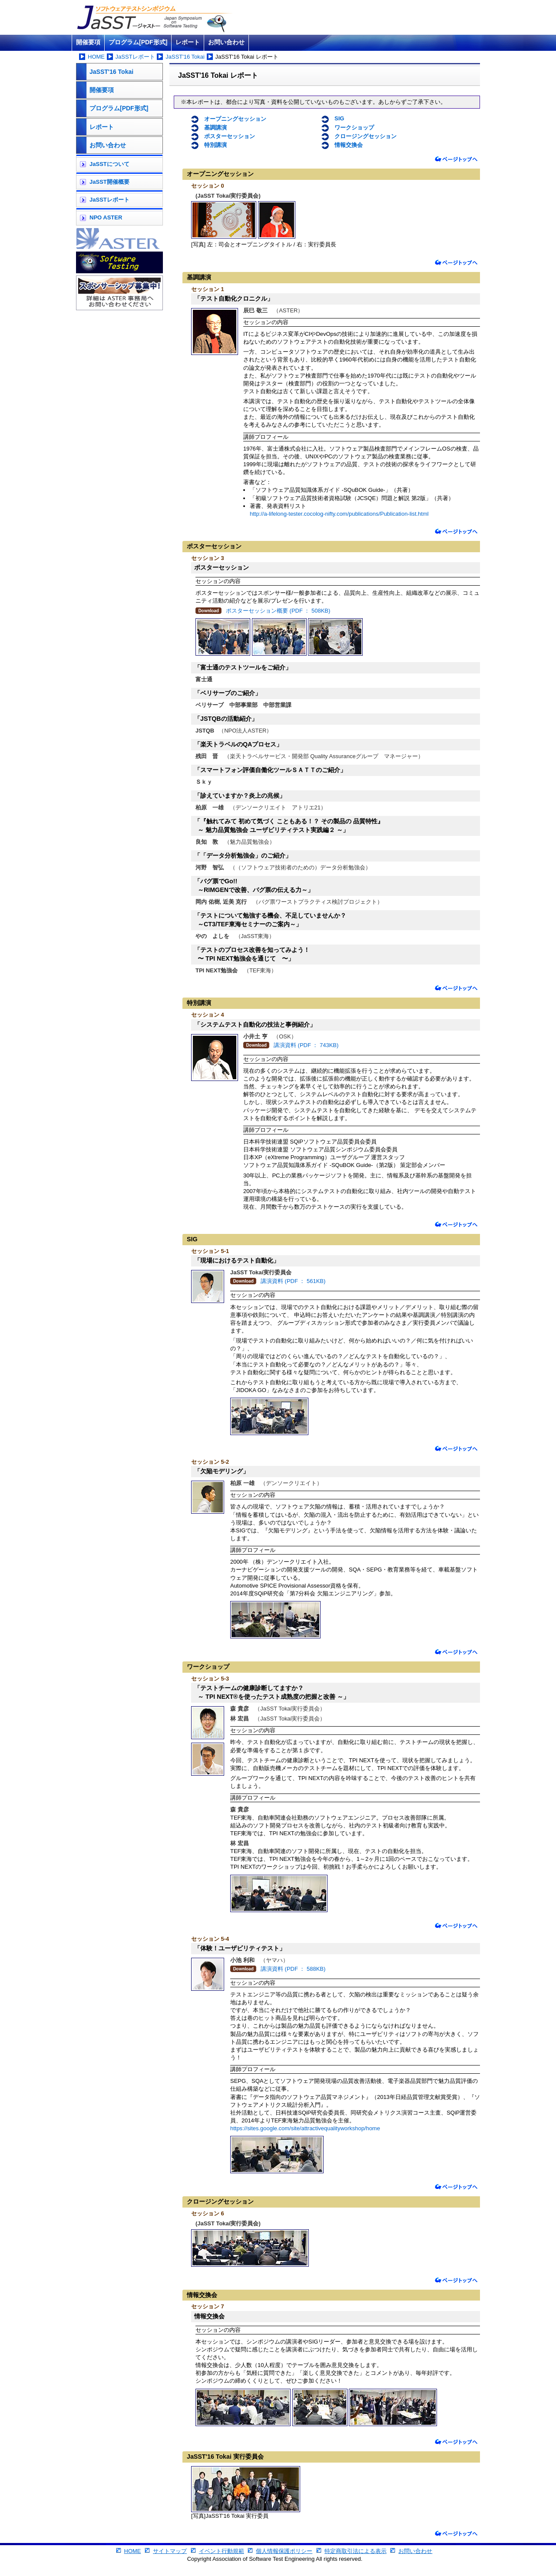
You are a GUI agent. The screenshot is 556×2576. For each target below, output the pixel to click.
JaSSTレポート (135, 56)
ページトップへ (456, 159)
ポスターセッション (229, 136)
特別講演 (215, 145)
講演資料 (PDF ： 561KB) (293, 1281)
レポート (187, 42)
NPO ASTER (105, 217)
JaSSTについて (109, 164)
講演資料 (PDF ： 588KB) (293, 1969)
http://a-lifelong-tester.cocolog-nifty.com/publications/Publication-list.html (339, 514)
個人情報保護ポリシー (284, 2551)
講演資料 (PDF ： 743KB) (306, 1045)
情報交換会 (348, 145)
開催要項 (88, 42)
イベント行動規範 (221, 2551)
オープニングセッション (235, 119)
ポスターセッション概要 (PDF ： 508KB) (278, 610)
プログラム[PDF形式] (138, 42)
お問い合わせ (226, 42)
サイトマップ (170, 2551)
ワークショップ (354, 127)
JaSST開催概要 (109, 182)
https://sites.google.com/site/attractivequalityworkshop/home (305, 2128)
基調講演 (215, 127)
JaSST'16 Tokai (185, 56)
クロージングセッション (365, 136)
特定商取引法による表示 (355, 2551)
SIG (339, 118)
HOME (96, 56)
